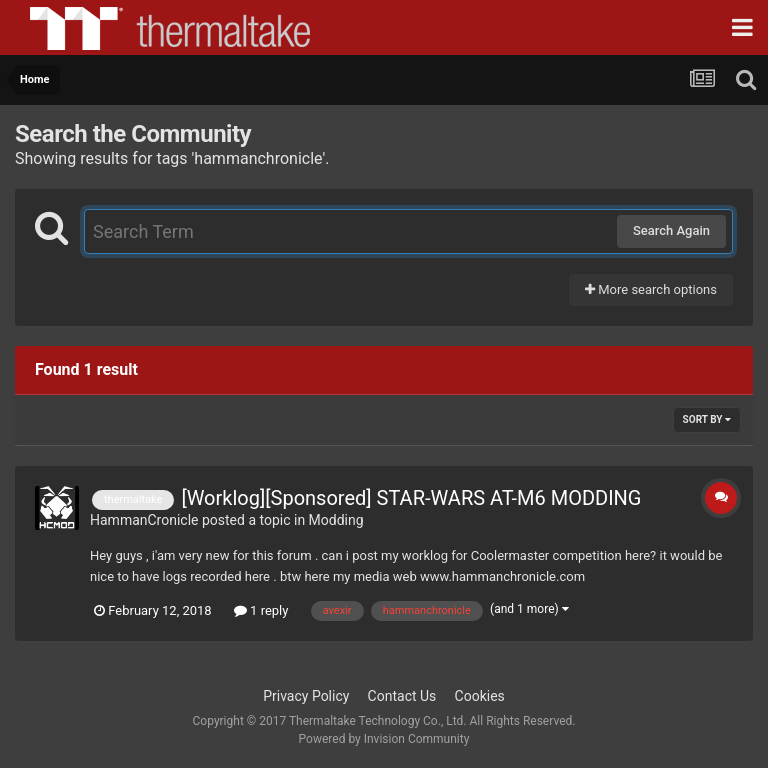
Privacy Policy (306, 696)
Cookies (480, 696)
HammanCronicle (144, 520)
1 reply (261, 610)
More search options (651, 289)
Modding (336, 520)
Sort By (707, 419)
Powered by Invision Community (384, 739)
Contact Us (402, 696)
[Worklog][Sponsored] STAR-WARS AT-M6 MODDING (411, 498)
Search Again (671, 230)
